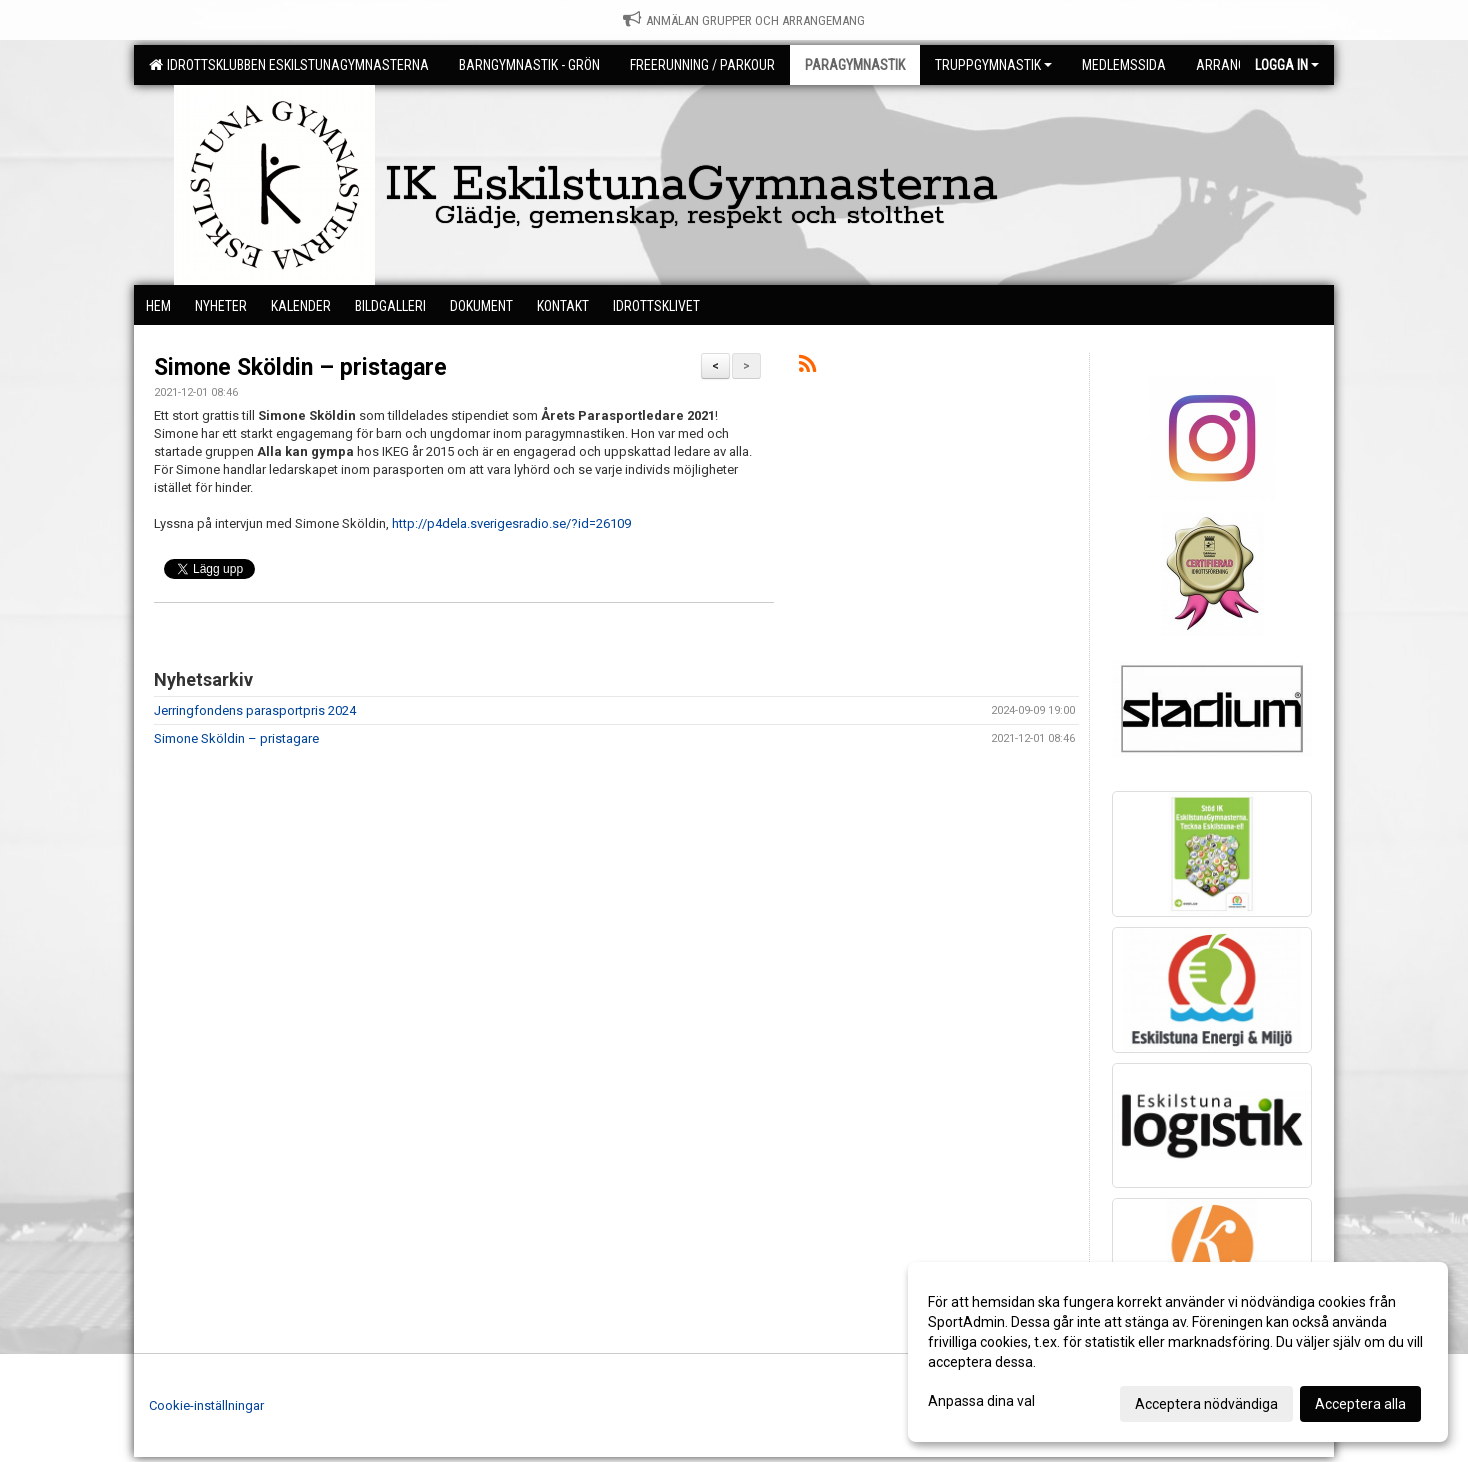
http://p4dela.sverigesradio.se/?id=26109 (511, 523)
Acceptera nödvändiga (1206, 1404)
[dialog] (1178, 1352)
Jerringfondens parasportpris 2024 (255, 710)
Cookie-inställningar (206, 1405)
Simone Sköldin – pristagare (300, 367)
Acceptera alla (1360, 1404)
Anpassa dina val (981, 1401)
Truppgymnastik (993, 65)
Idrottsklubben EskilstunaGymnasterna (289, 65)
